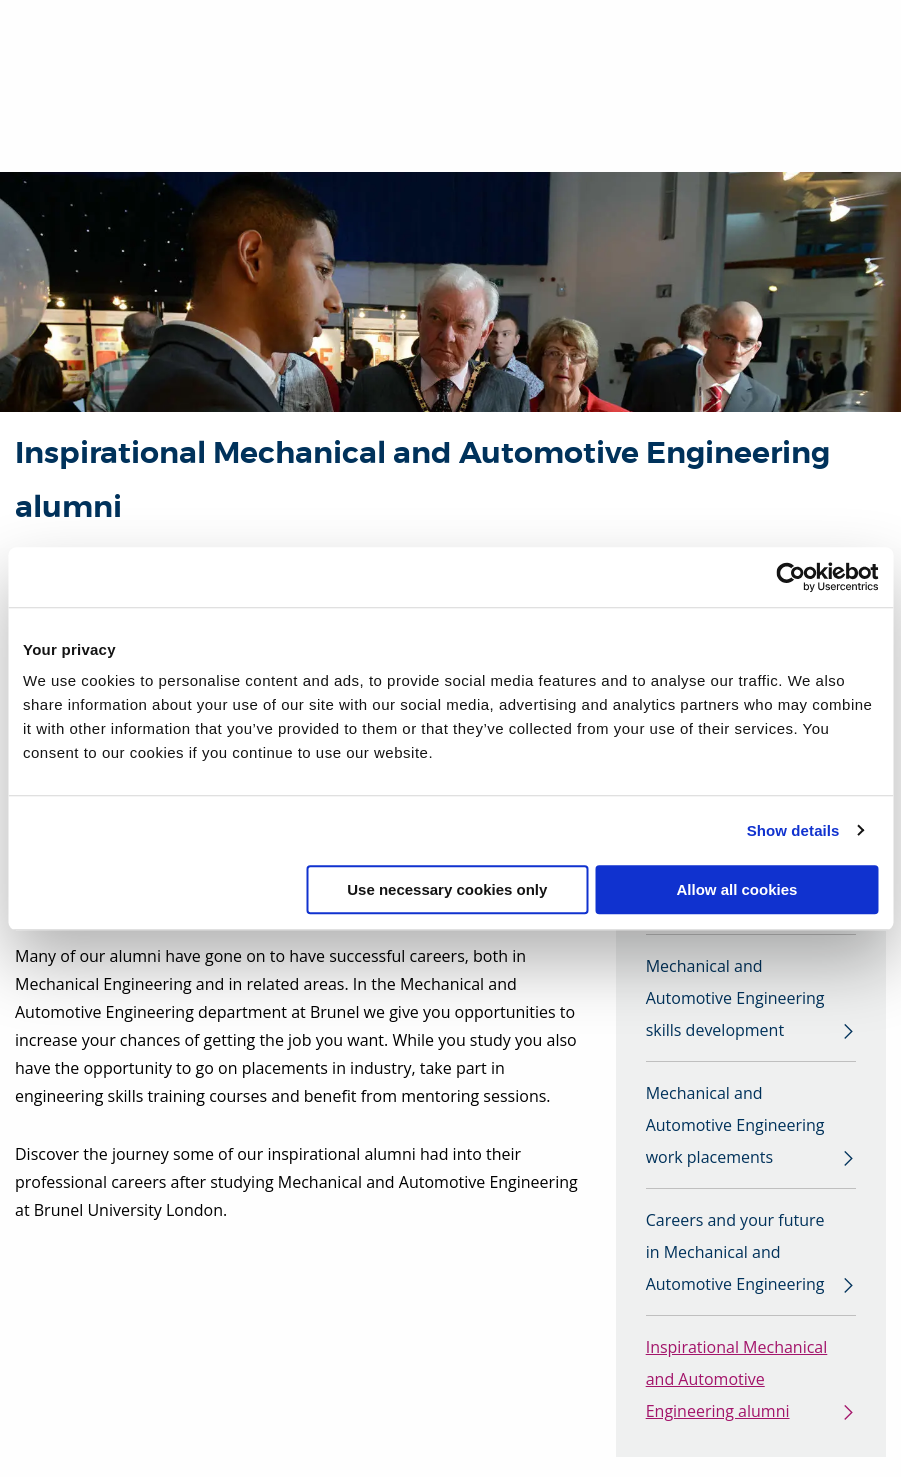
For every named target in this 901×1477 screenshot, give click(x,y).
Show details (793, 830)
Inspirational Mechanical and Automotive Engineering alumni (737, 1379)
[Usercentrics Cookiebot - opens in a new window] (790, 577)
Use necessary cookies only (447, 889)
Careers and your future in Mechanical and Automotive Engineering (735, 1252)
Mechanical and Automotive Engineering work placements (735, 1125)
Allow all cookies (736, 889)
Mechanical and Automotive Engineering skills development (735, 998)
